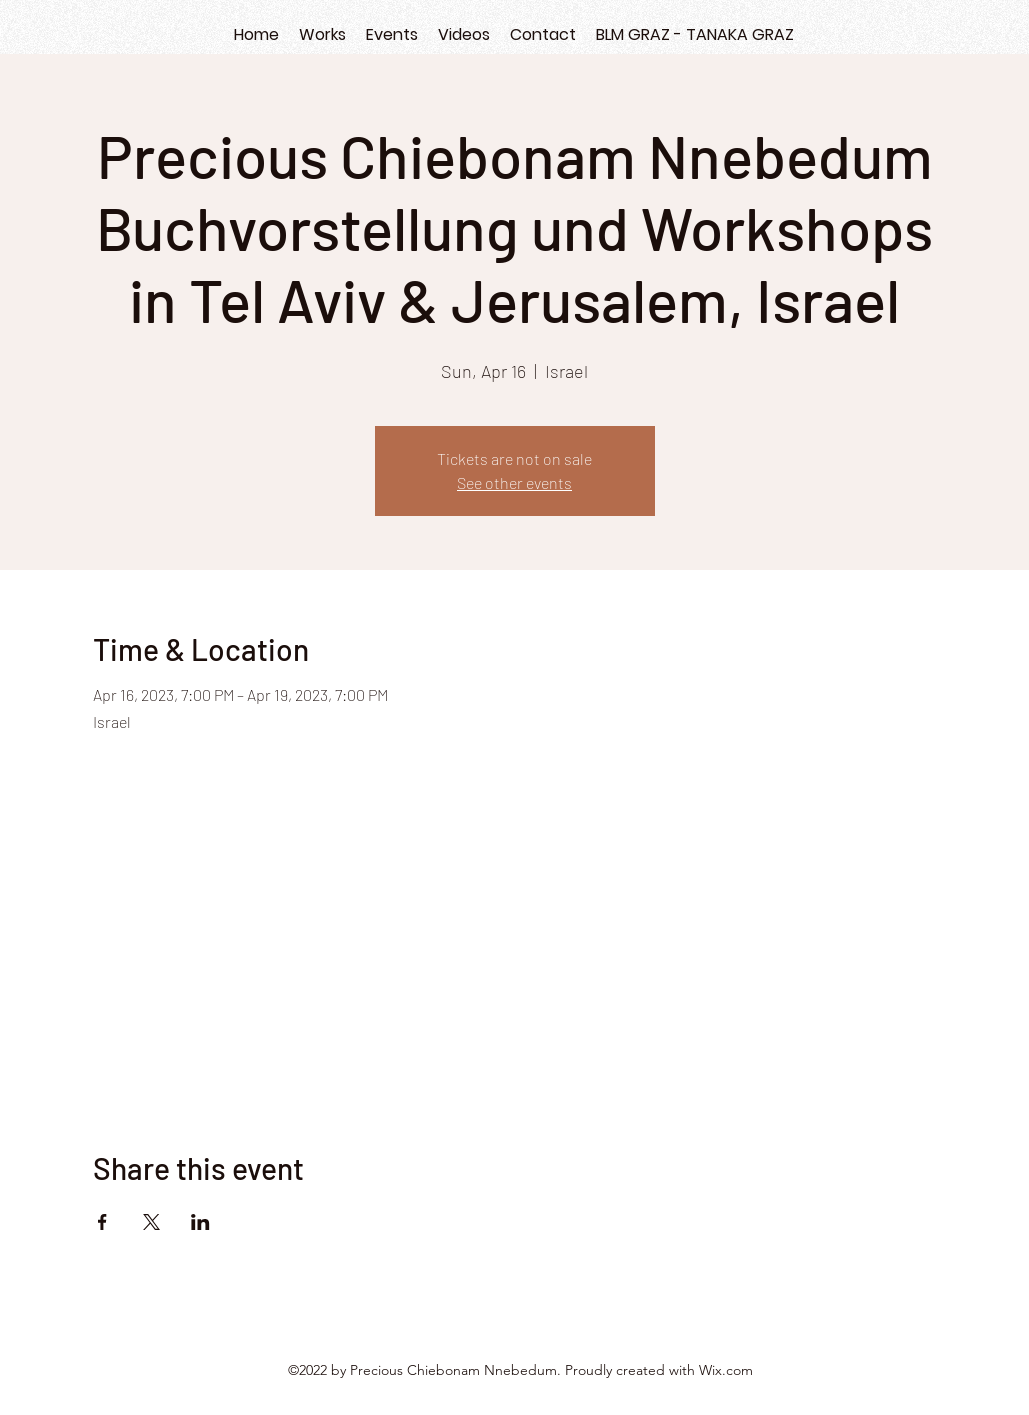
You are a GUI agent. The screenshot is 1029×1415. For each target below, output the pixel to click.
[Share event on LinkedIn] (200, 1222)
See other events (514, 482)
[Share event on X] (151, 1222)
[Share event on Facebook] (102, 1222)
